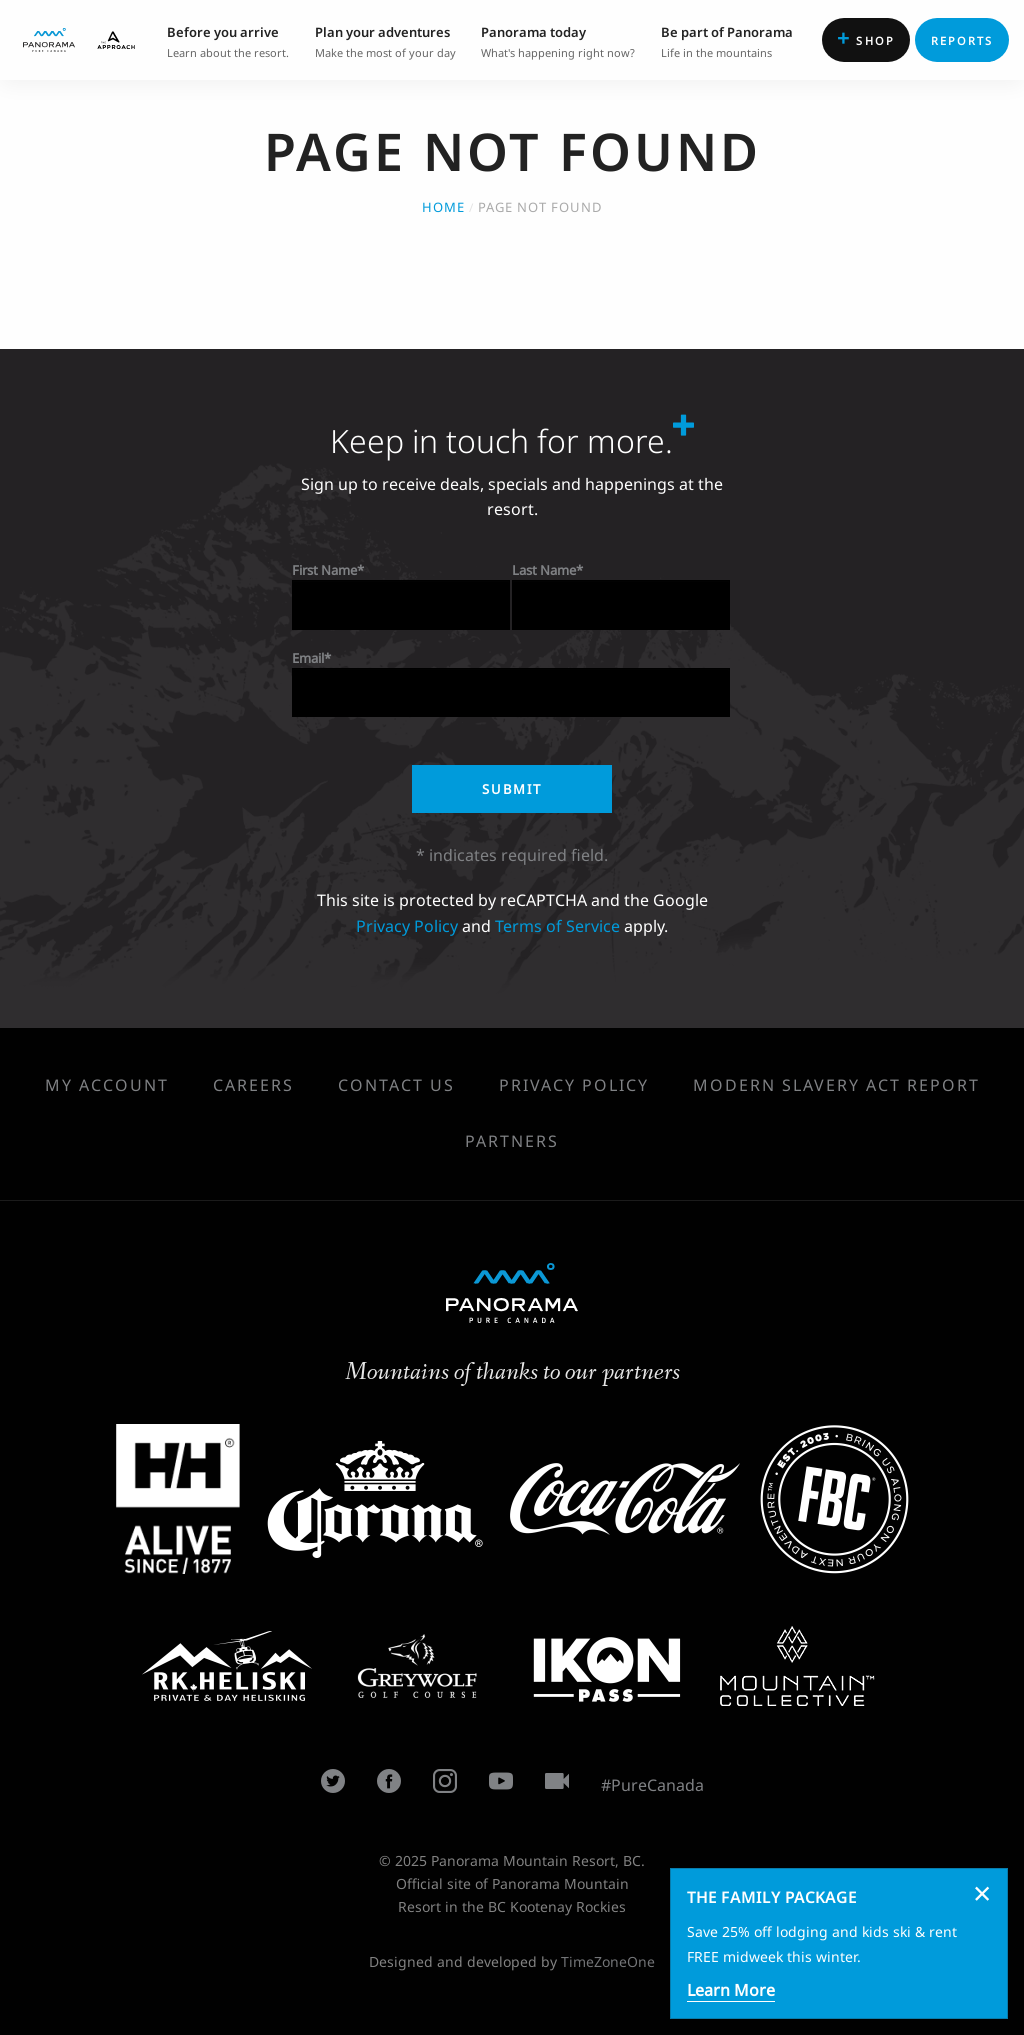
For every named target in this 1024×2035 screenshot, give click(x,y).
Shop (866, 38)
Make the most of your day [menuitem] (385, 40)
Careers (253, 1085)
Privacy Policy (407, 926)
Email (308, 658)
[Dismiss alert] (982, 1893)
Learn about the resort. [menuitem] (228, 40)
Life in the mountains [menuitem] (727, 40)
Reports (962, 40)
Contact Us (396, 1085)
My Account (107, 1085)
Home (443, 207)
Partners (512, 1141)
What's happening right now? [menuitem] (558, 40)
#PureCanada (652, 1785)
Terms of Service (557, 926)
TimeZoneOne (608, 1961)
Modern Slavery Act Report (836, 1085)
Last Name (544, 570)
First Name (324, 570)
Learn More (731, 1990)
